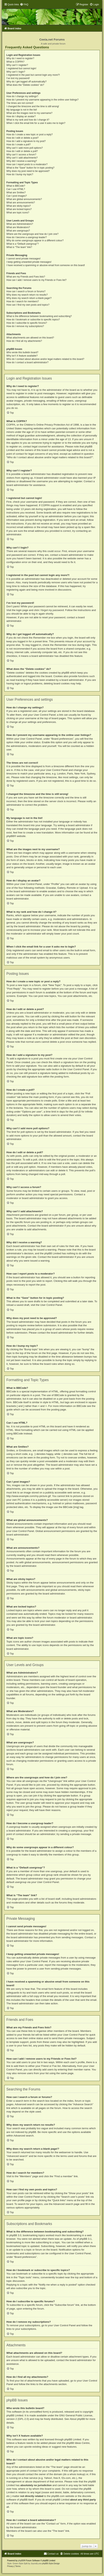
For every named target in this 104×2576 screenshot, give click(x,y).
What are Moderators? (18, 227)
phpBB (10, 836)
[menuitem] (24, 4)
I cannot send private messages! (23, 258)
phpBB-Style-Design (51, 2563)
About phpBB (77, 2418)
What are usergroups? (18, 230)
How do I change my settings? (22, 96)
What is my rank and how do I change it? (27, 119)
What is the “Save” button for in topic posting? (30, 167)
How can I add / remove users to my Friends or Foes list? (36, 280)
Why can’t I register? (17, 65)
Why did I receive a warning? (21, 161)
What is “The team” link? (19, 247)
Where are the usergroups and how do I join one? (32, 234)
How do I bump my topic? (19, 174)
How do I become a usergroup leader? (26, 237)
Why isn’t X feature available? (22, 355)
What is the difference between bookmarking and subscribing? (39, 316)
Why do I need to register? (20, 58)
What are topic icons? (17, 212)
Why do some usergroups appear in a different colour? (35, 240)
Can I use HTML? (15, 189)
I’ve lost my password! (18, 78)
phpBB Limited (14, 2415)
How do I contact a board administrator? (27, 362)
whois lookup (76, 2474)
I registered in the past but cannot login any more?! (33, 75)
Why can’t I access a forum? (21, 154)
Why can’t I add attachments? (22, 157)
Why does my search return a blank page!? (29, 298)
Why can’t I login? (15, 71)
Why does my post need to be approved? (28, 171)
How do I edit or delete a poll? (22, 151)
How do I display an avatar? (21, 116)
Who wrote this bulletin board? (22, 352)
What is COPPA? (15, 61)
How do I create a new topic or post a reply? (29, 134)
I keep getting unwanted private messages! (29, 262)
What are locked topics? (19, 209)
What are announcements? (20, 202)
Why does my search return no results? (27, 294)
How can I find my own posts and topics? (27, 304)
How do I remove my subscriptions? (25, 326)
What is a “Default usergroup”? (22, 243)
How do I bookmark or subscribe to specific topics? (33, 319)
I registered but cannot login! (21, 68)
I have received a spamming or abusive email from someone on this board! (45, 265)
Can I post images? (16, 195)
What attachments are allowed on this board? (30, 337)
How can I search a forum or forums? (26, 291)
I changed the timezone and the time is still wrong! (32, 106)
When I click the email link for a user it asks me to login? (35, 123)
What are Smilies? (16, 192)
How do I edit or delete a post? (22, 137)
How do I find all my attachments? (24, 341)
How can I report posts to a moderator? (27, 164)
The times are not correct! (20, 103)
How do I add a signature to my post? (26, 141)
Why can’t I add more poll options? (24, 148)
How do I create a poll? (18, 144)
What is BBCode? (15, 185)
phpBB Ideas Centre (78, 2442)
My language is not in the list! (21, 109)
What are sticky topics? (18, 206)
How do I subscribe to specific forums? (26, 323)
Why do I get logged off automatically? (26, 81)
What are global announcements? (24, 199)
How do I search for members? (22, 301)
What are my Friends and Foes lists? (25, 276)
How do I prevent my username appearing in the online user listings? (42, 99)
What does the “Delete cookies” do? (25, 85)
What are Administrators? (19, 224)
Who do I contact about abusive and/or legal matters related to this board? (45, 359)
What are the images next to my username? (29, 113)
